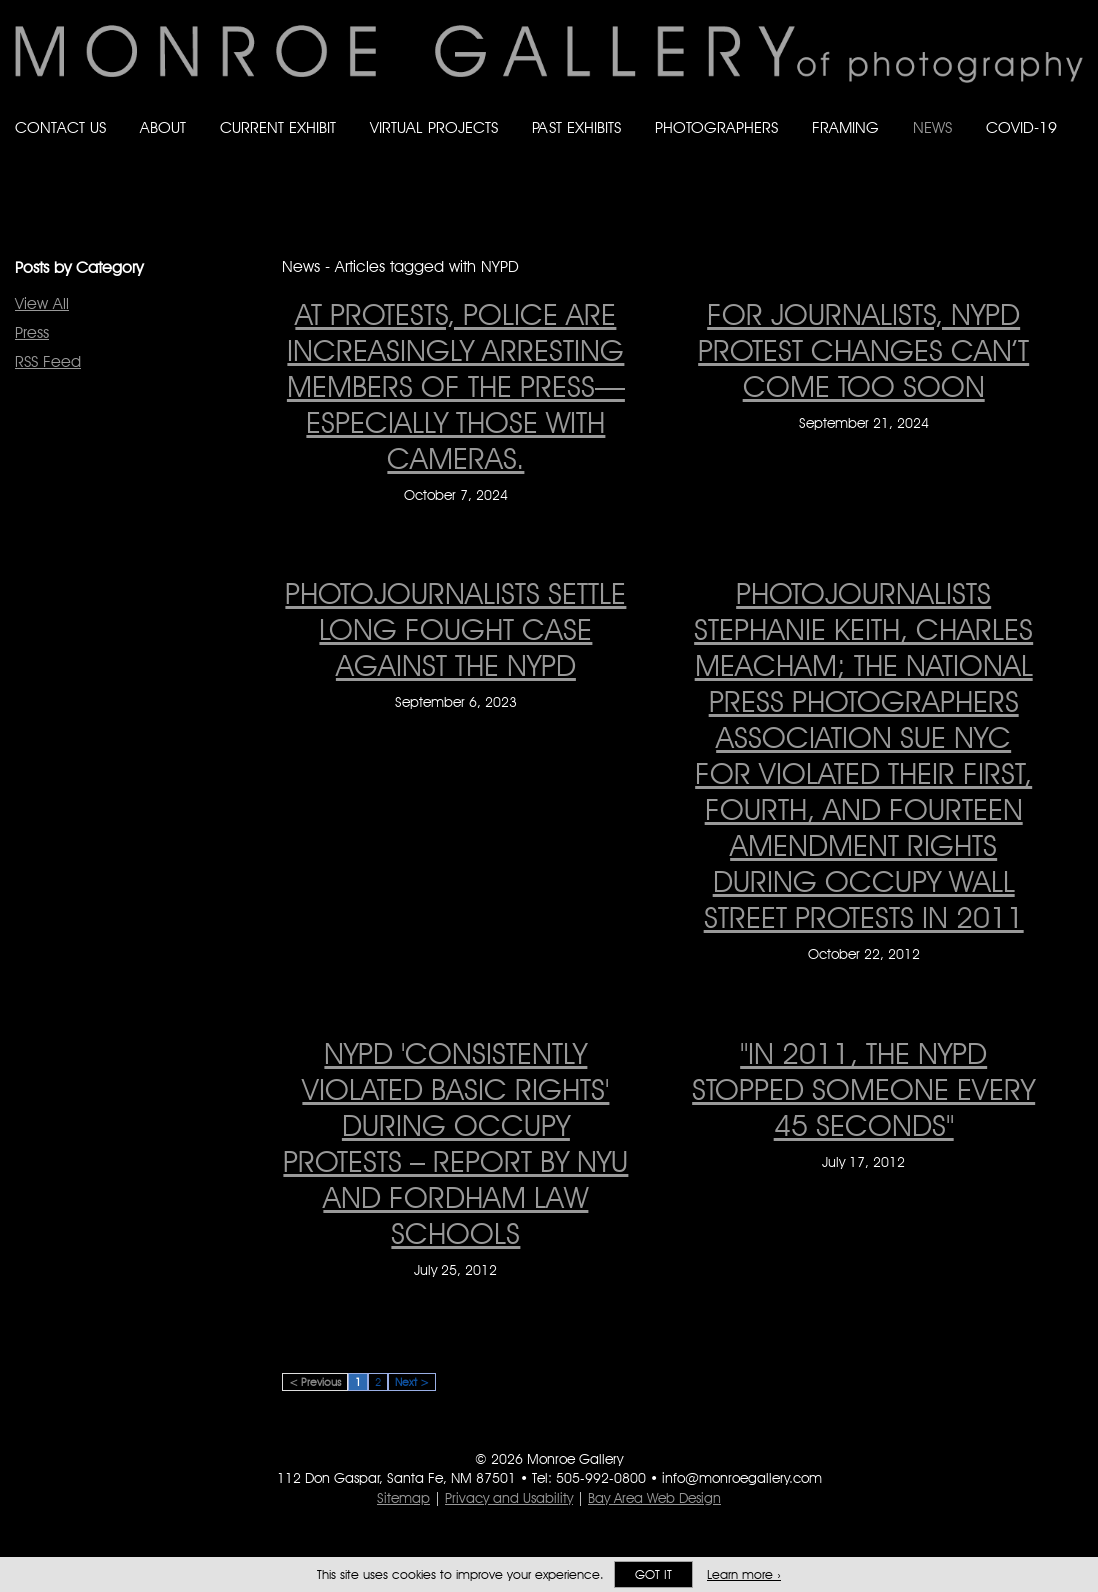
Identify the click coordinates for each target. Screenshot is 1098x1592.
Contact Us (60, 127)
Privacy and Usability (509, 1498)
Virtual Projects (434, 127)
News (932, 127)
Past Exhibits (576, 127)
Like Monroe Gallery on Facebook (954, 147)
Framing (845, 127)
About (163, 127)
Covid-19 (1021, 127)
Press (32, 332)
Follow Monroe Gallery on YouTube (1074, 147)
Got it (653, 1574)
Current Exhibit (278, 127)
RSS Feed (48, 361)
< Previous (315, 1382)
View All (42, 303)
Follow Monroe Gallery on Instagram (1034, 147)
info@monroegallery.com (742, 1478)
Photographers (716, 127)
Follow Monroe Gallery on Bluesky (995, 147)
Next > (412, 1382)
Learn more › (744, 1574)
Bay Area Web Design (654, 1498)
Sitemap (403, 1498)
